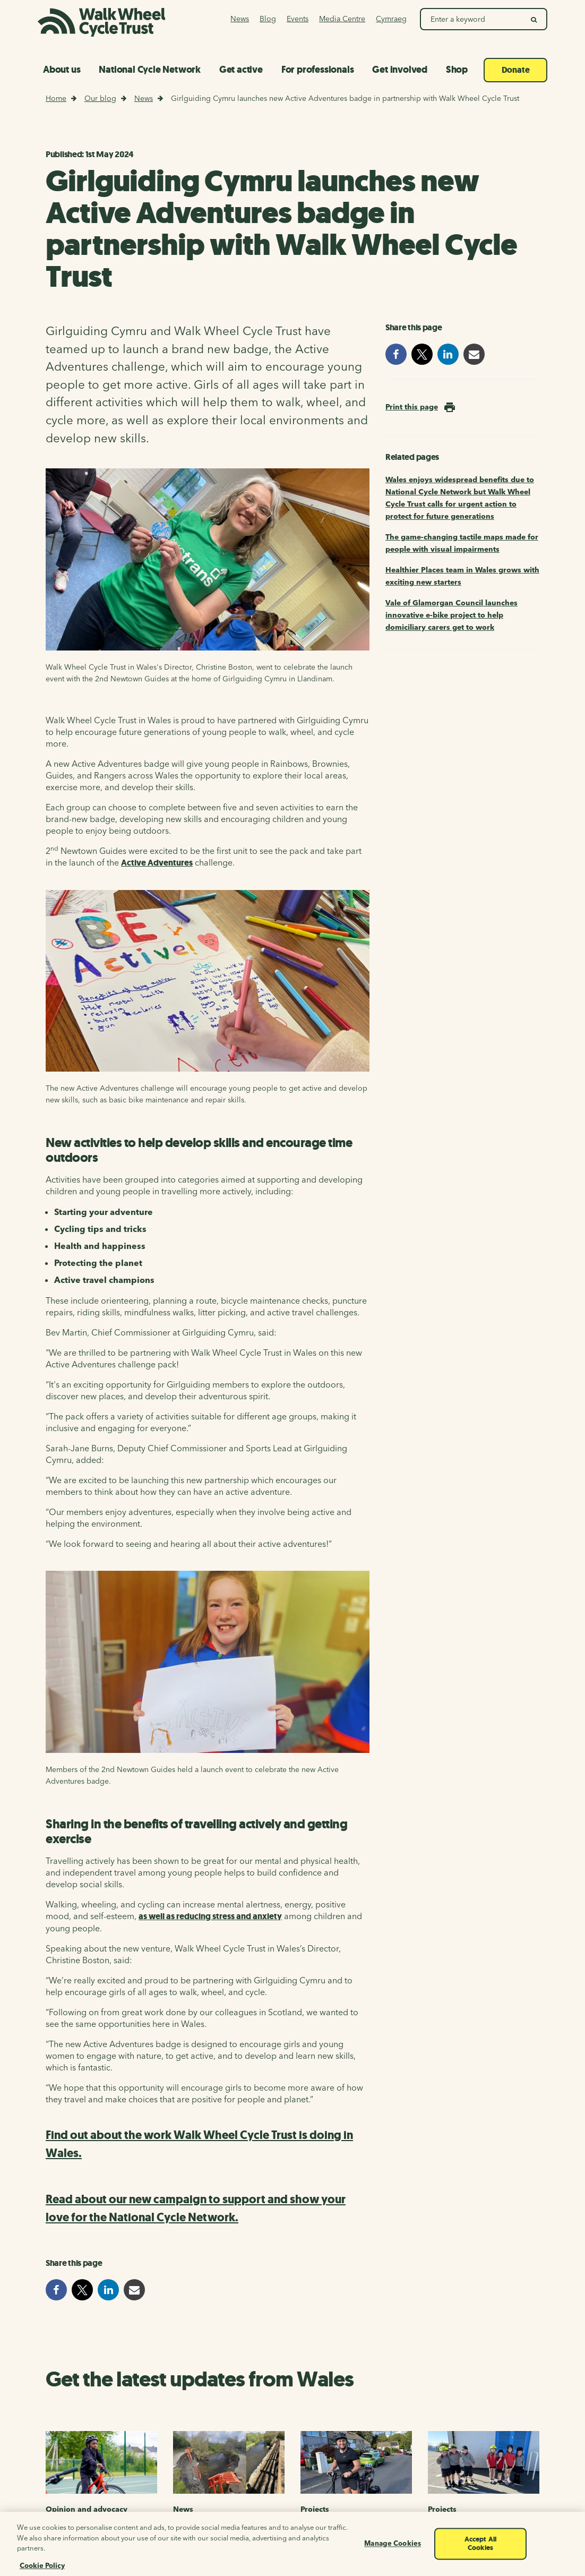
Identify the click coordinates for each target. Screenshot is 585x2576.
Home (56, 98)
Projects (314, 2509)
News (143, 98)
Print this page (411, 407)
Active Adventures (157, 862)
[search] (534, 19)
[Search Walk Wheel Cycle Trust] (471, 19)
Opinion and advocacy (86, 2509)
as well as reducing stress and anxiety (210, 1916)
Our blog (100, 98)
